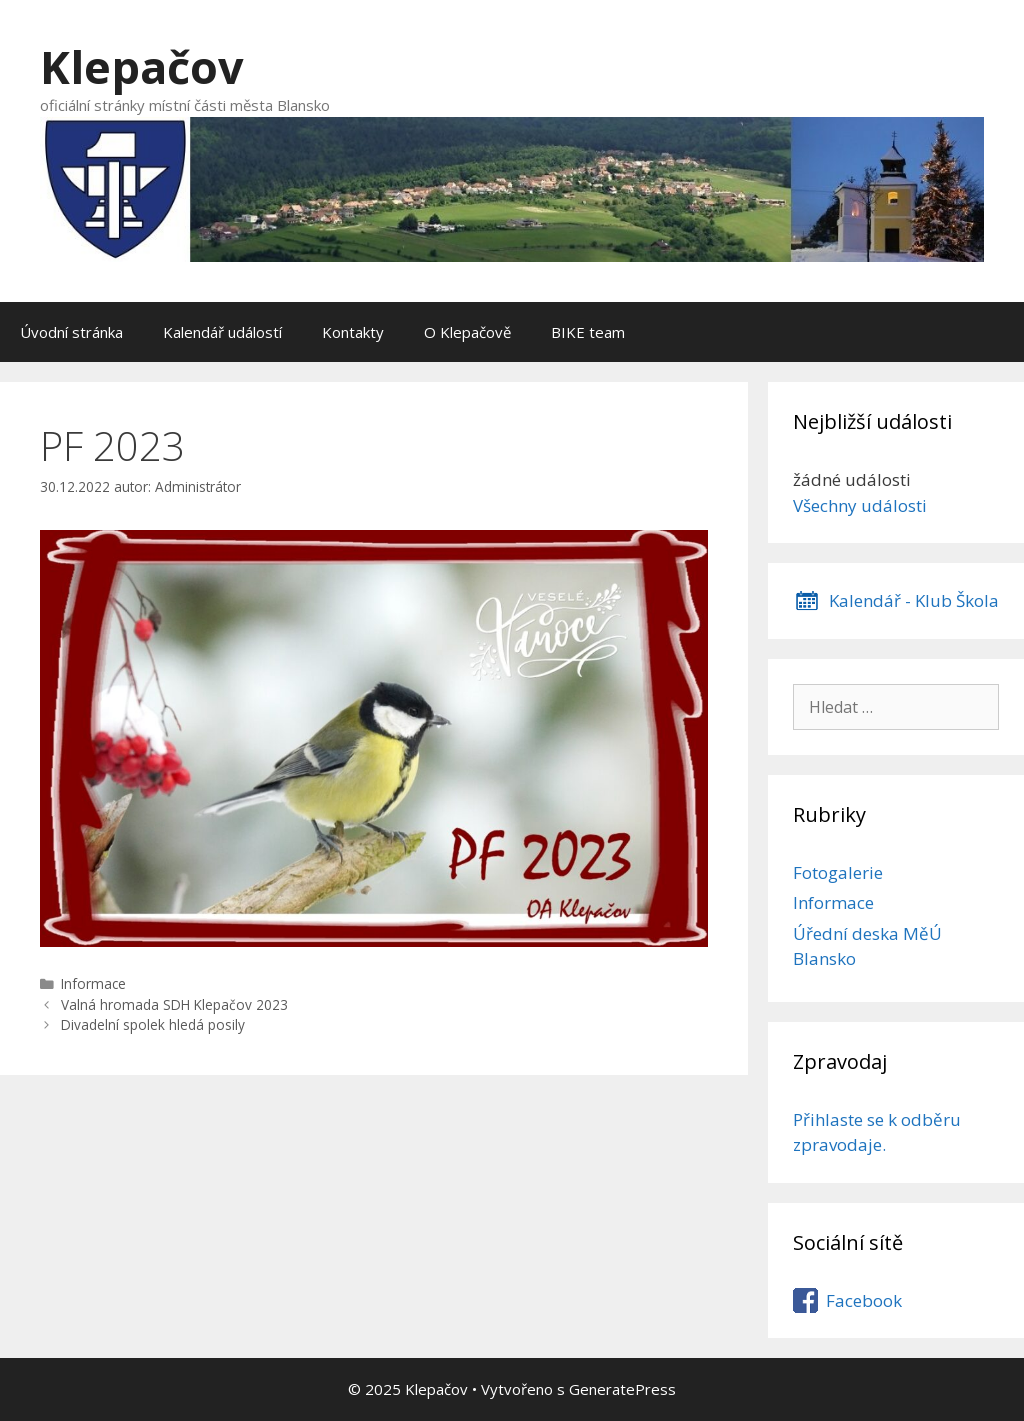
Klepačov (142, 66)
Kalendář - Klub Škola (914, 600)
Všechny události (860, 505)
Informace (93, 983)
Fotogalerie (838, 872)
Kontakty (353, 332)
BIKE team (588, 332)
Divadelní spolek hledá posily (153, 1024)
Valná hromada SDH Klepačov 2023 (174, 1004)
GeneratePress (622, 1389)
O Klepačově (467, 332)
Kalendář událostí (222, 332)
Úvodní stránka (71, 332)
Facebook (864, 1300)
